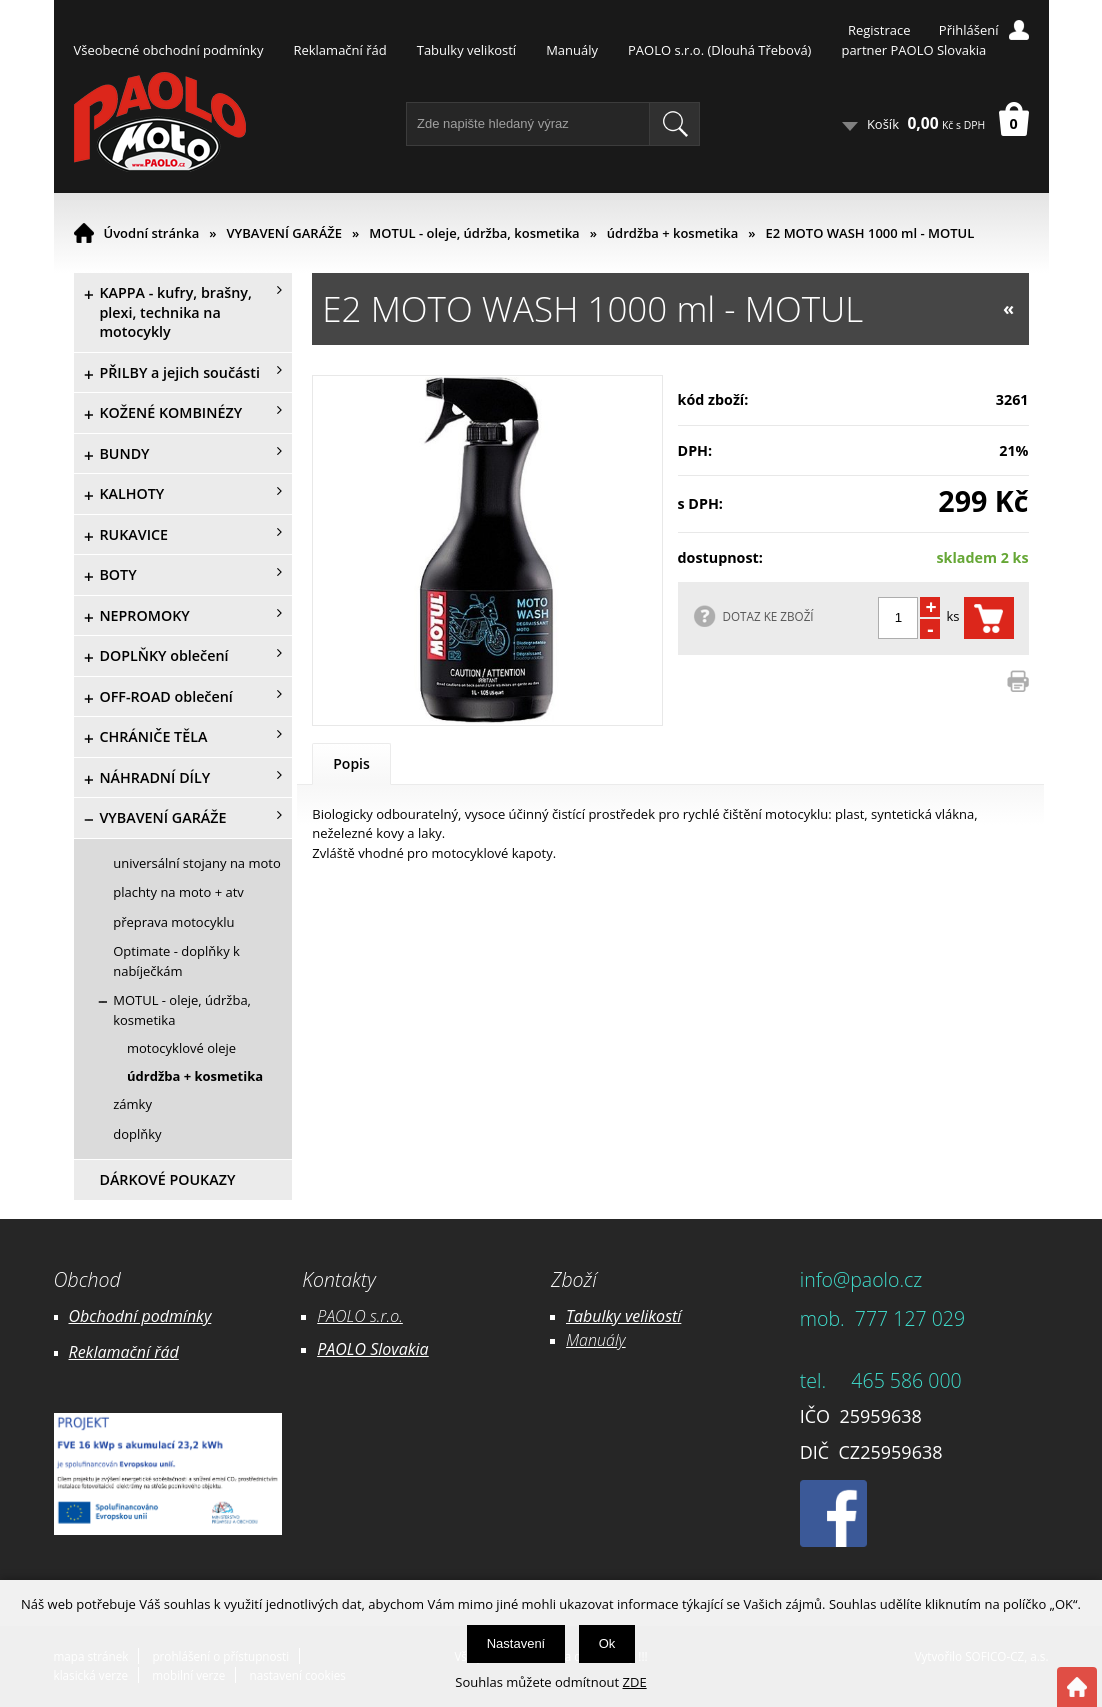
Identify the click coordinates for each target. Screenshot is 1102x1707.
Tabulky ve (603, 1316)
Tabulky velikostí (466, 50)
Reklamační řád (339, 50)
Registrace (879, 30)
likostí (660, 1316)
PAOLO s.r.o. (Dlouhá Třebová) (719, 50)
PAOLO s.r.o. (360, 1316)
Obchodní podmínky (140, 1316)
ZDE (635, 1682)
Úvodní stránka (152, 233)
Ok (607, 1643)
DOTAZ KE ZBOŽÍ (768, 616)
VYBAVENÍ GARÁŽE (285, 233)
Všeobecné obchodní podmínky (169, 50)
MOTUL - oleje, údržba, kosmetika (474, 233)
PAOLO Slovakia (372, 1349)
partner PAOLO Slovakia (913, 50)
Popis (351, 763)
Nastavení (516, 1643)
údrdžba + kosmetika (672, 233)
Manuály (572, 50)
